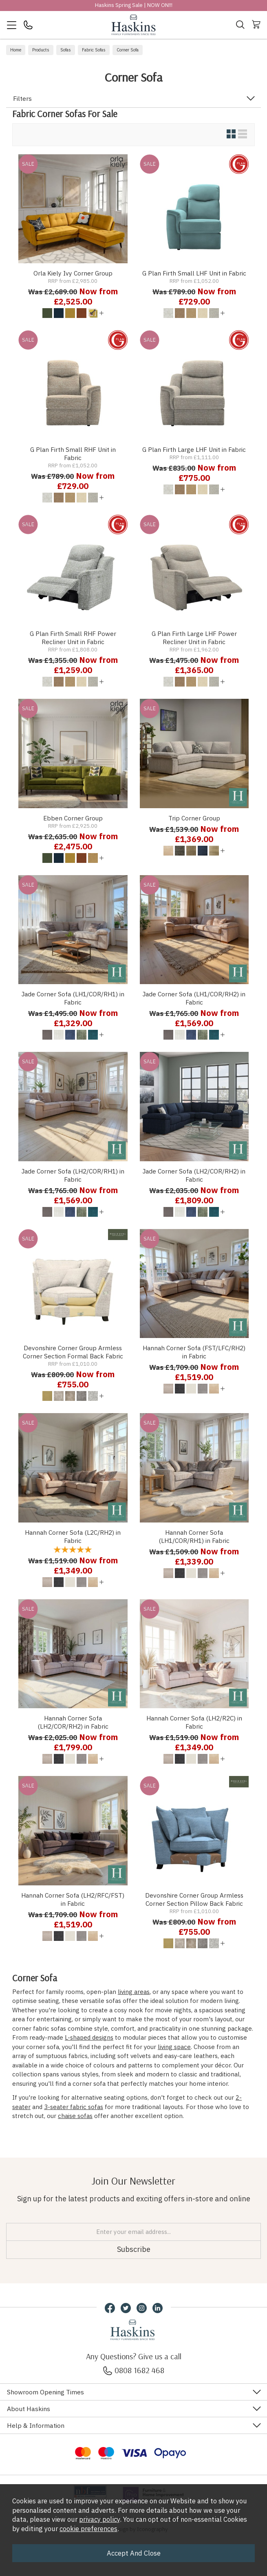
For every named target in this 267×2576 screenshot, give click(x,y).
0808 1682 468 (133, 2370)
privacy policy (99, 2519)
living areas (134, 1992)
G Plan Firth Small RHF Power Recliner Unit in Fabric (73, 637)
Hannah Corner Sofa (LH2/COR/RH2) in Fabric (73, 1722)
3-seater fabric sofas (73, 2107)
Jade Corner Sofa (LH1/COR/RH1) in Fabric (73, 998)
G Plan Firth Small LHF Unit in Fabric (194, 273)
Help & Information (35, 2425)
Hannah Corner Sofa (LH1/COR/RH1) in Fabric (194, 1536)
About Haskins (28, 2409)
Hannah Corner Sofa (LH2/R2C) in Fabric (194, 1722)
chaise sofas (75, 2116)
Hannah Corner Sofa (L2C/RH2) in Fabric (73, 1536)
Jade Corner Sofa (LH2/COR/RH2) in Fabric (194, 1175)
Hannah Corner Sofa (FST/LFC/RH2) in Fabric (194, 1352)
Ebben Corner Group (73, 818)
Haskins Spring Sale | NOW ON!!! (133, 5)
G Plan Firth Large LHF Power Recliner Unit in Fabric (194, 637)
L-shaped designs (89, 2037)
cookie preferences (88, 2528)
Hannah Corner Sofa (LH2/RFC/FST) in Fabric (72, 1899)
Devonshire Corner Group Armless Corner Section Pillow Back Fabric (194, 1899)
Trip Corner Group (194, 818)
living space (174, 2047)
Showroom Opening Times (45, 2392)
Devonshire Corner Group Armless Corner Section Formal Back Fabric (73, 1352)
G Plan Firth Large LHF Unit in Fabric (194, 449)
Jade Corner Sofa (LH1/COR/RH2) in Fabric (194, 998)
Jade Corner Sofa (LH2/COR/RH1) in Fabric (73, 1175)
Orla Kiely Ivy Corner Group (73, 273)
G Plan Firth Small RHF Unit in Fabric (73, 453)
